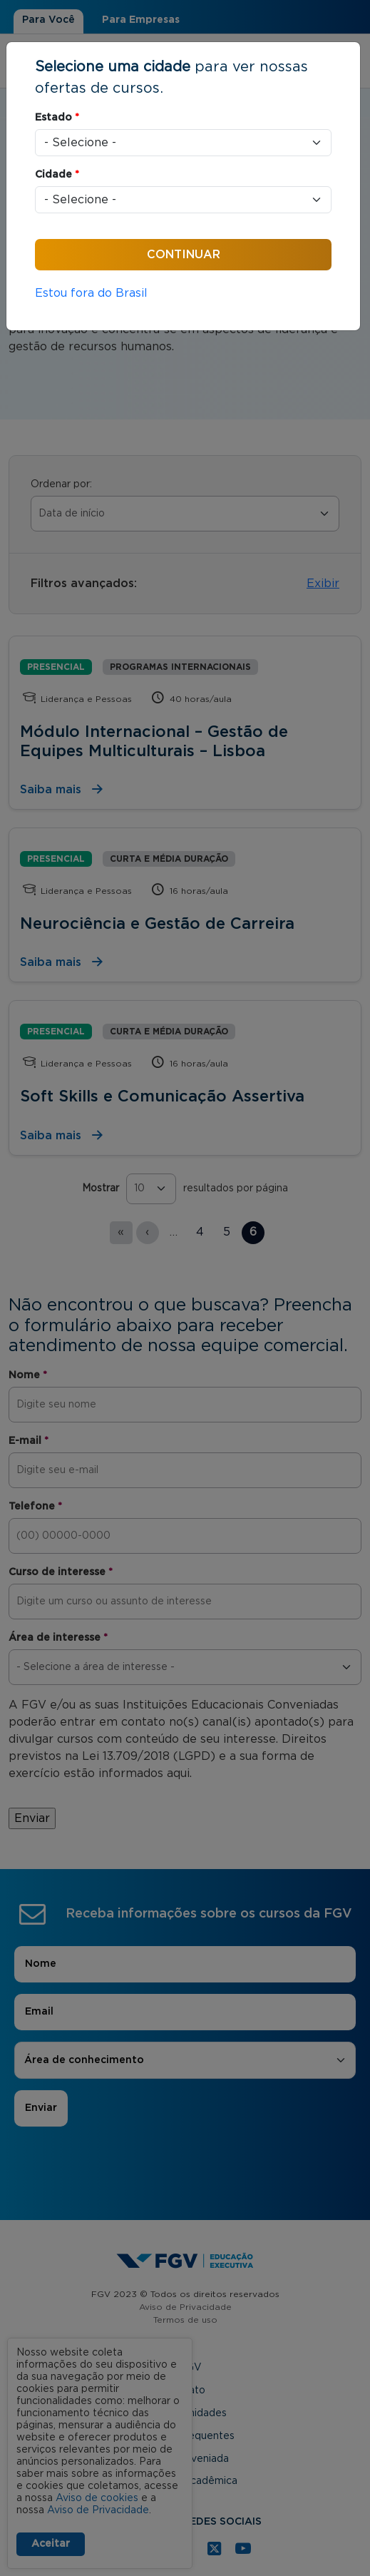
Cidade (57, 175)
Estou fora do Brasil (91, 293)
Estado (57, 118)
